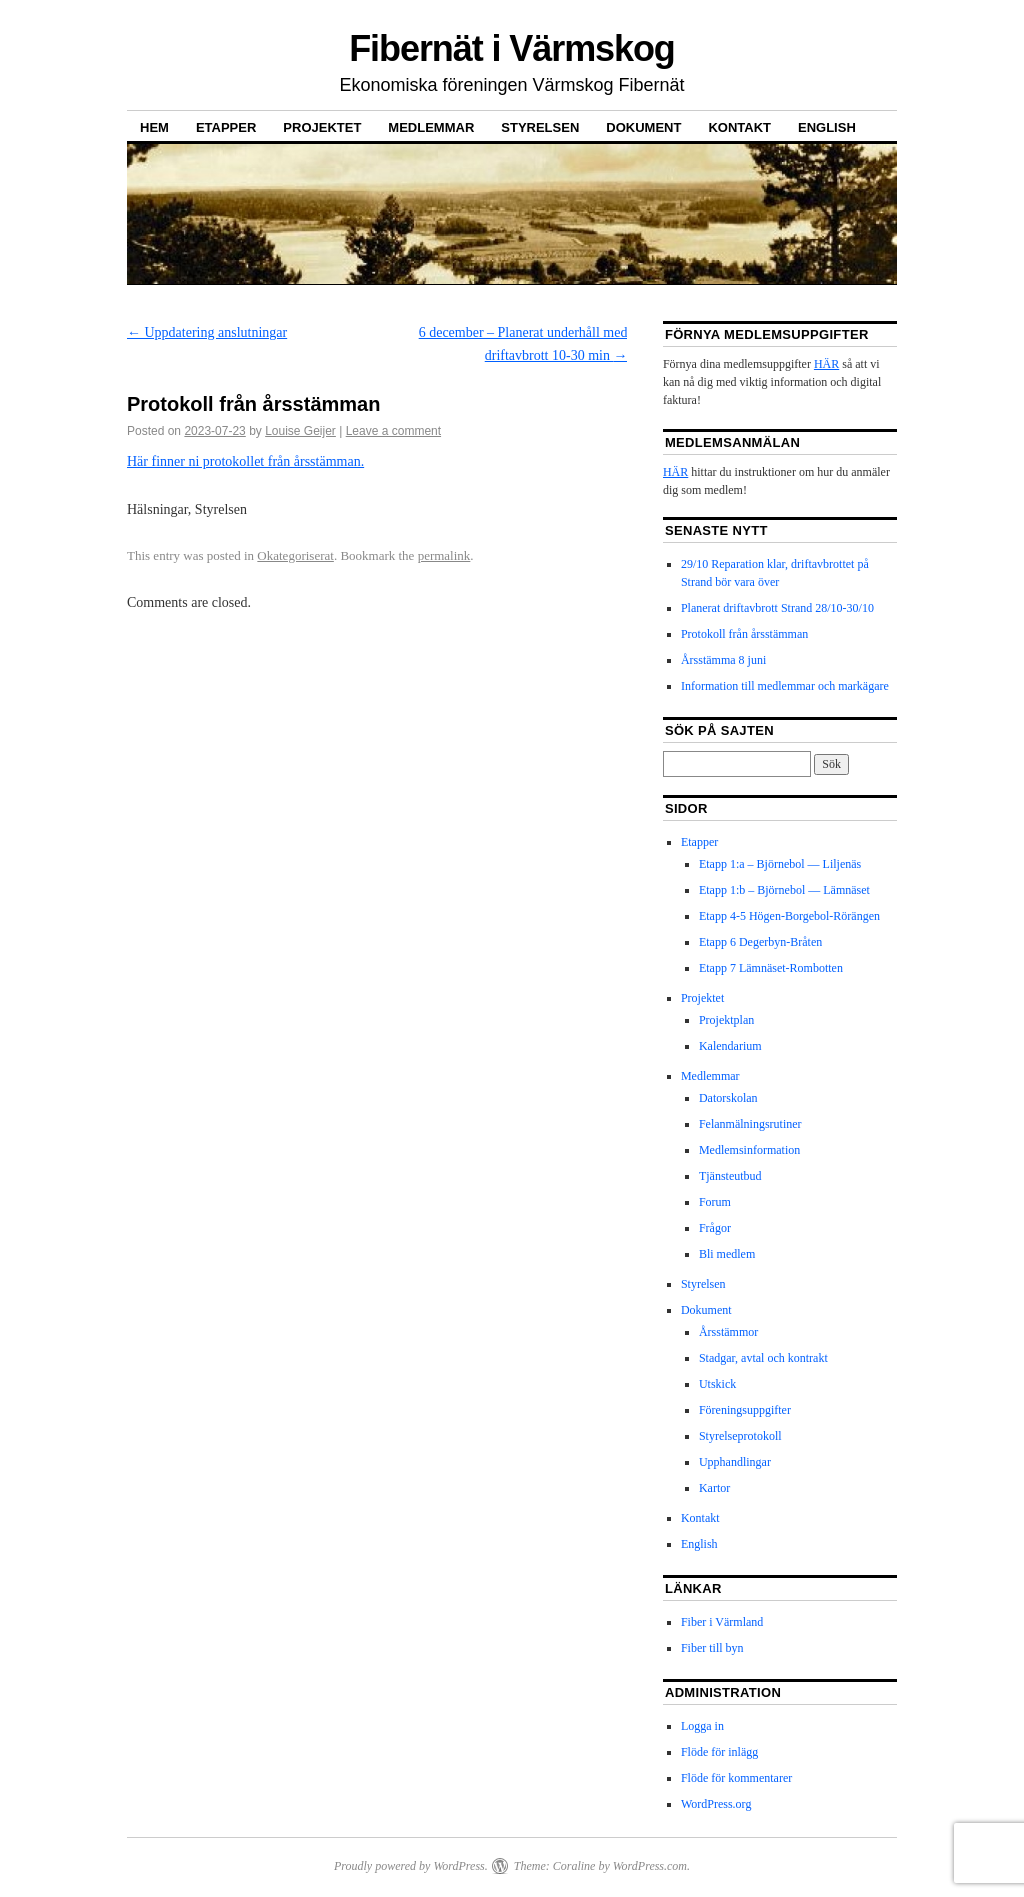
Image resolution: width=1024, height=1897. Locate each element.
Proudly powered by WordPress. (411, 1866)
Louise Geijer (300, 431)
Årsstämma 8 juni (723, 660)
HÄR (826, 364)
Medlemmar (431, 127)
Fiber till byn (712, 1648)
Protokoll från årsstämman (744, 634)
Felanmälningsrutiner (750, 1124)
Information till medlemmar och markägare (785, 686)
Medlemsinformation (749, 1150)
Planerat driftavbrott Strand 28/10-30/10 (777, 608)
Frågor (715, 1228)
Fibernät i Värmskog (512, 48)
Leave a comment (393, 431)
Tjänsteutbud (730, 1176)
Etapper (226, 127)
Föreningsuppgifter (745, 1410)
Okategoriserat (295, 555)
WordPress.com (650, 1866)
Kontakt (739, 127)
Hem (154, 127)
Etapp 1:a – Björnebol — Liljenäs (780, 864)
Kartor (714, 1488)
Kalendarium (730, 1046)
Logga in (702, 1726)
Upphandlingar (735, 1462)
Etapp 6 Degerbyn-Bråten (760, 942)
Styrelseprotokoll (740, 1436)
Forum (715, 1202)
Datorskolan (728, 1098)
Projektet (322, 127)
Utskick (717, 1384)
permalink (444, 555)
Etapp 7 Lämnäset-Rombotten (771, 968)
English (827, 127)
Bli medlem (727, 1254)
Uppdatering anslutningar (207, 332)
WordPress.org (716, 1804)
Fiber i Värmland (722, 1622)
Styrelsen (540, 127)
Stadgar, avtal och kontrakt (763, 1358)
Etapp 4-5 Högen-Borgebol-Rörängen (789, 916)
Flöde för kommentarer (736, 1778)
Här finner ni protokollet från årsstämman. (245, 461)
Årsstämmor (728, 1332)
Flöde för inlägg (719, 1752)
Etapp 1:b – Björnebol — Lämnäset (784, 890)
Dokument (643, 127)
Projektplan (726, 1020)
